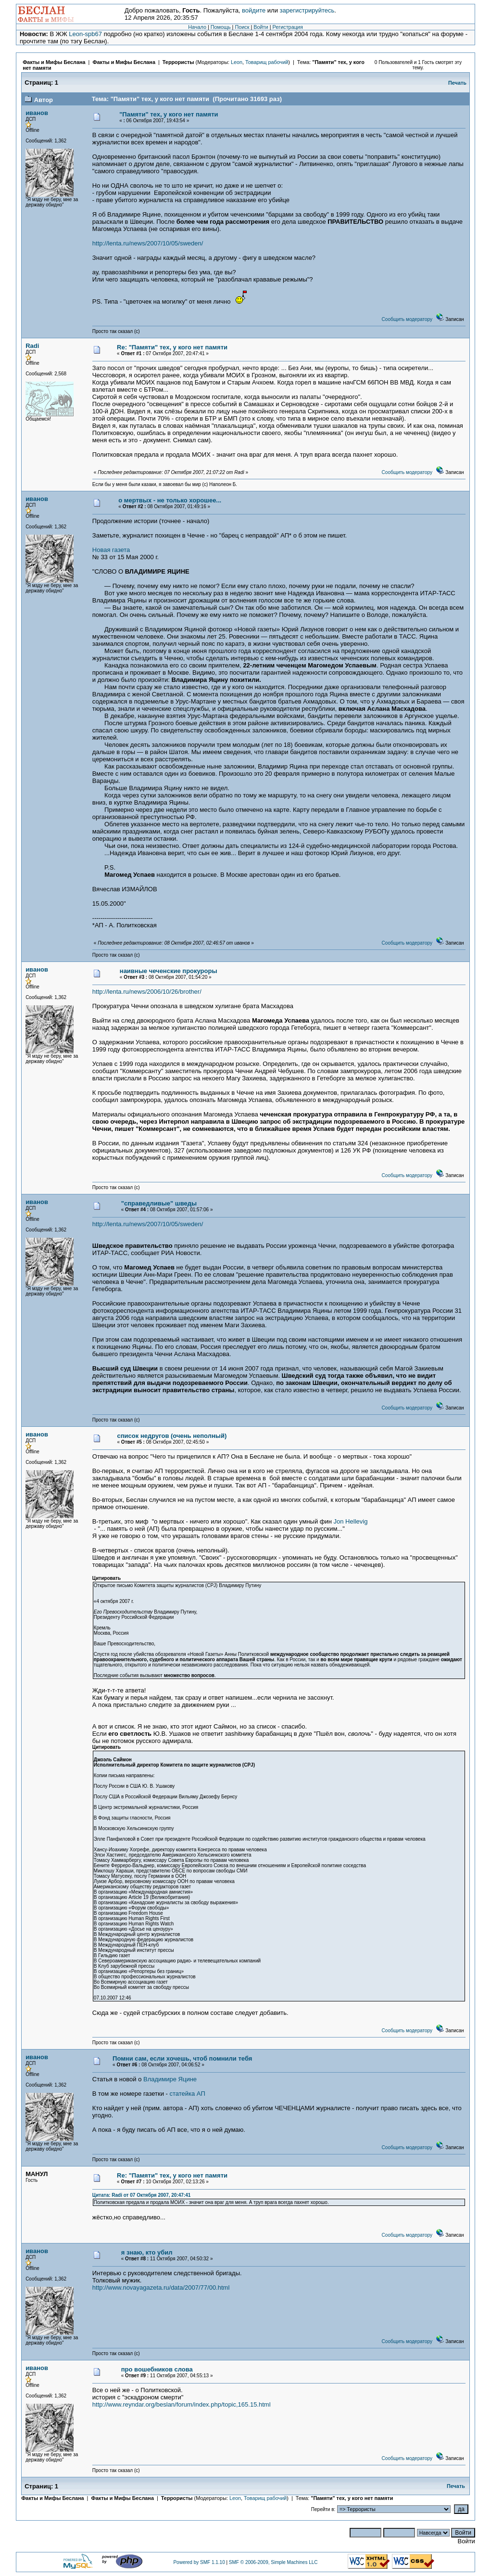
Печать (457, 83)
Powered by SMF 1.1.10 (199, 2562)
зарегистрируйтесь (307, 10)
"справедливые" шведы (159, 1203)
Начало (197, 27)
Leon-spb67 (85, 34)
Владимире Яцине (170, 2079)
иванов (36, 112)
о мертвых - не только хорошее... (169, 500)
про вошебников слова (157, 2369)
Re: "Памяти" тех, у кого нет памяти (172, 347)
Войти (260, 27)
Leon (236, 62)
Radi (32, 345)
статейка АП (187, 2093)
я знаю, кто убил (147, 2252)
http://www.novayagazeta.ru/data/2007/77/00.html (160, 2287)
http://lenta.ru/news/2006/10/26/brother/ (146, 991)
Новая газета (111, 549)
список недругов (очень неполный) (172, 1435)
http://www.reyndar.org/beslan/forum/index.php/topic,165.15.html (181, 2404)
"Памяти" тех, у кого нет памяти (168, 114)
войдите (253, 10)
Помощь (221, 27)
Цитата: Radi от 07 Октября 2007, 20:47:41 (141, 2195)
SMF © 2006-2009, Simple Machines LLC (273, 2562)
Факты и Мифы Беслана (54, 62)
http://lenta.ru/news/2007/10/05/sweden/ (147, 243)
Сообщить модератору (407, 319)
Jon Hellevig (351, 1521)
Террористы (178, 62)
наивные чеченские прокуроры (168, 970)
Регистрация (287, 27)
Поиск (242, 27)
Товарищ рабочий (266, 62)
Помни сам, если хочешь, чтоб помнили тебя (182, 2058)
